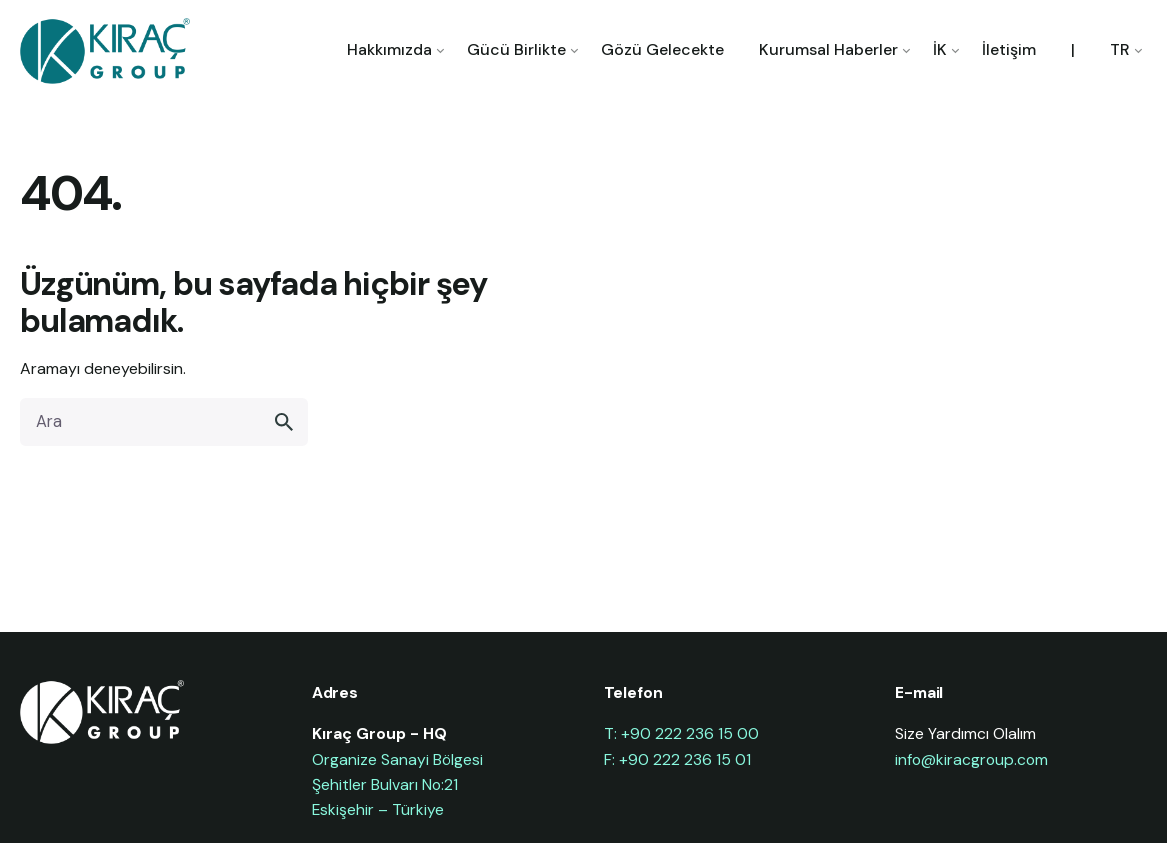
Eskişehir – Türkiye (378, 809)
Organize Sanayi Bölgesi (397, 759)
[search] (284, 422)
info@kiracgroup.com (971, 759)
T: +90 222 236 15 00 (681, 733)
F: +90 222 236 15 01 (677, 759)
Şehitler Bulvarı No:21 (385, 784)
